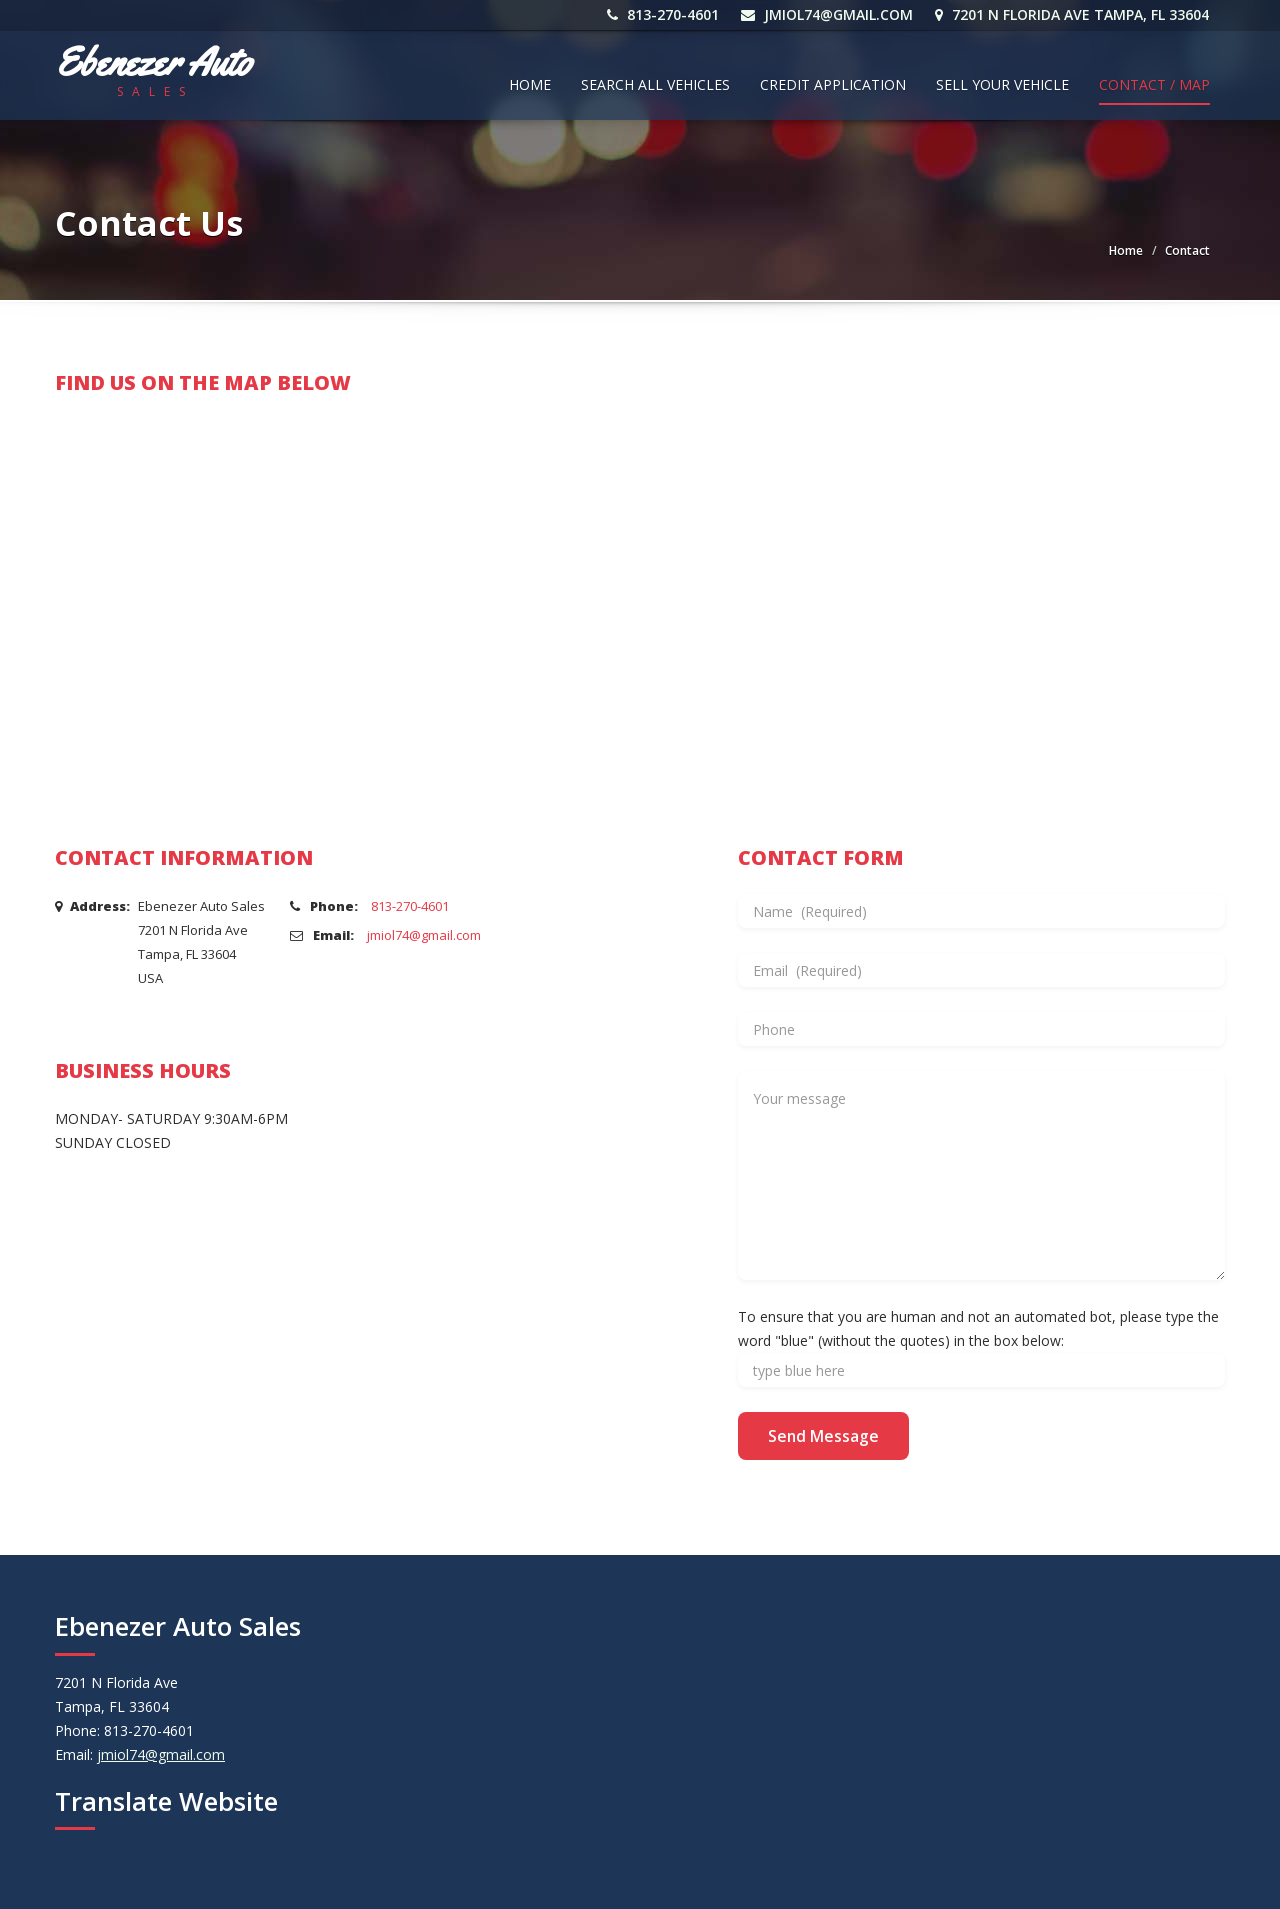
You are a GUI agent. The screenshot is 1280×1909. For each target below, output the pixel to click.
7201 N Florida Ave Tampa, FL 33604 (1073, 14)
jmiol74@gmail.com (828, 14)
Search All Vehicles (655, 84)
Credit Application (833, 84)
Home (530, 84)
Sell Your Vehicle (1002, 84)
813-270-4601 (664, 14)
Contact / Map (1154, 84)
